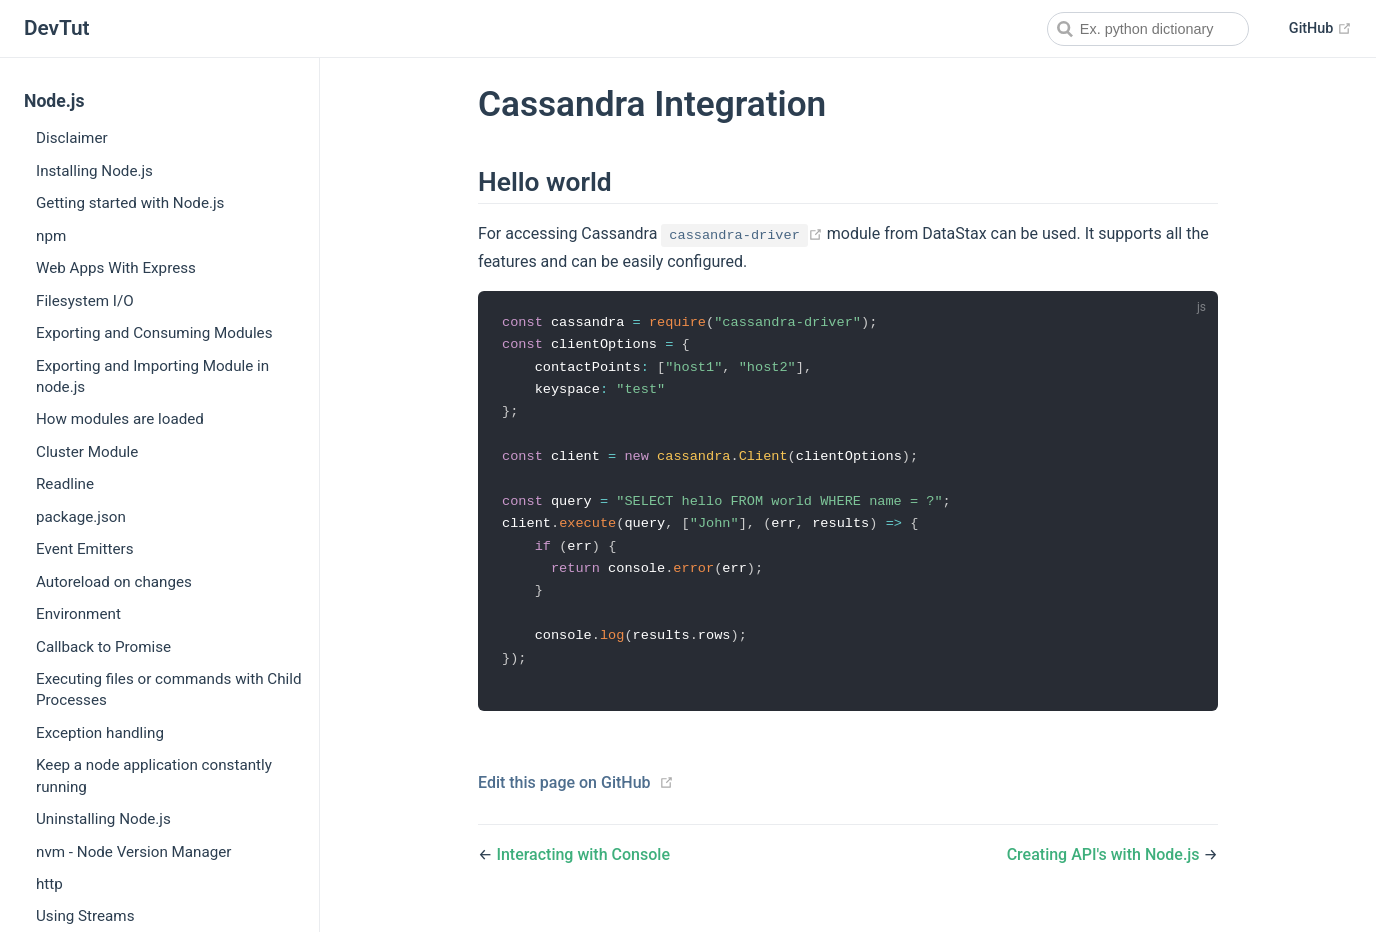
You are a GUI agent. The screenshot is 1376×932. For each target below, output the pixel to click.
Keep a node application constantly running (154, 775)
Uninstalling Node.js (103, 819)
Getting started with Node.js (130, 203)
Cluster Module (87, 452)
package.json (81, 517)
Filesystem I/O (85, 301)
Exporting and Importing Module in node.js (152, 376)
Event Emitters (85, 549)
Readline (65, 484)
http (49, 884)
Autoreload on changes (114, 582)
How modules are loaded (120, 419)
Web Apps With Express (116, 268)
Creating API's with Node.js (1105, 865)
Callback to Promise (103, 647)
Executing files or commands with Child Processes (169, 689)
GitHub (1320, 29)
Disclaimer (72, 138)
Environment (78, 614)
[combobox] (1148, 29)
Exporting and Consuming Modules (154, 333)
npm (51, 236)
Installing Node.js (94, 171)
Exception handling (100, 733)
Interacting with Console (583, 865)
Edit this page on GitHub (564, 793)
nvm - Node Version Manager (133, 852)
